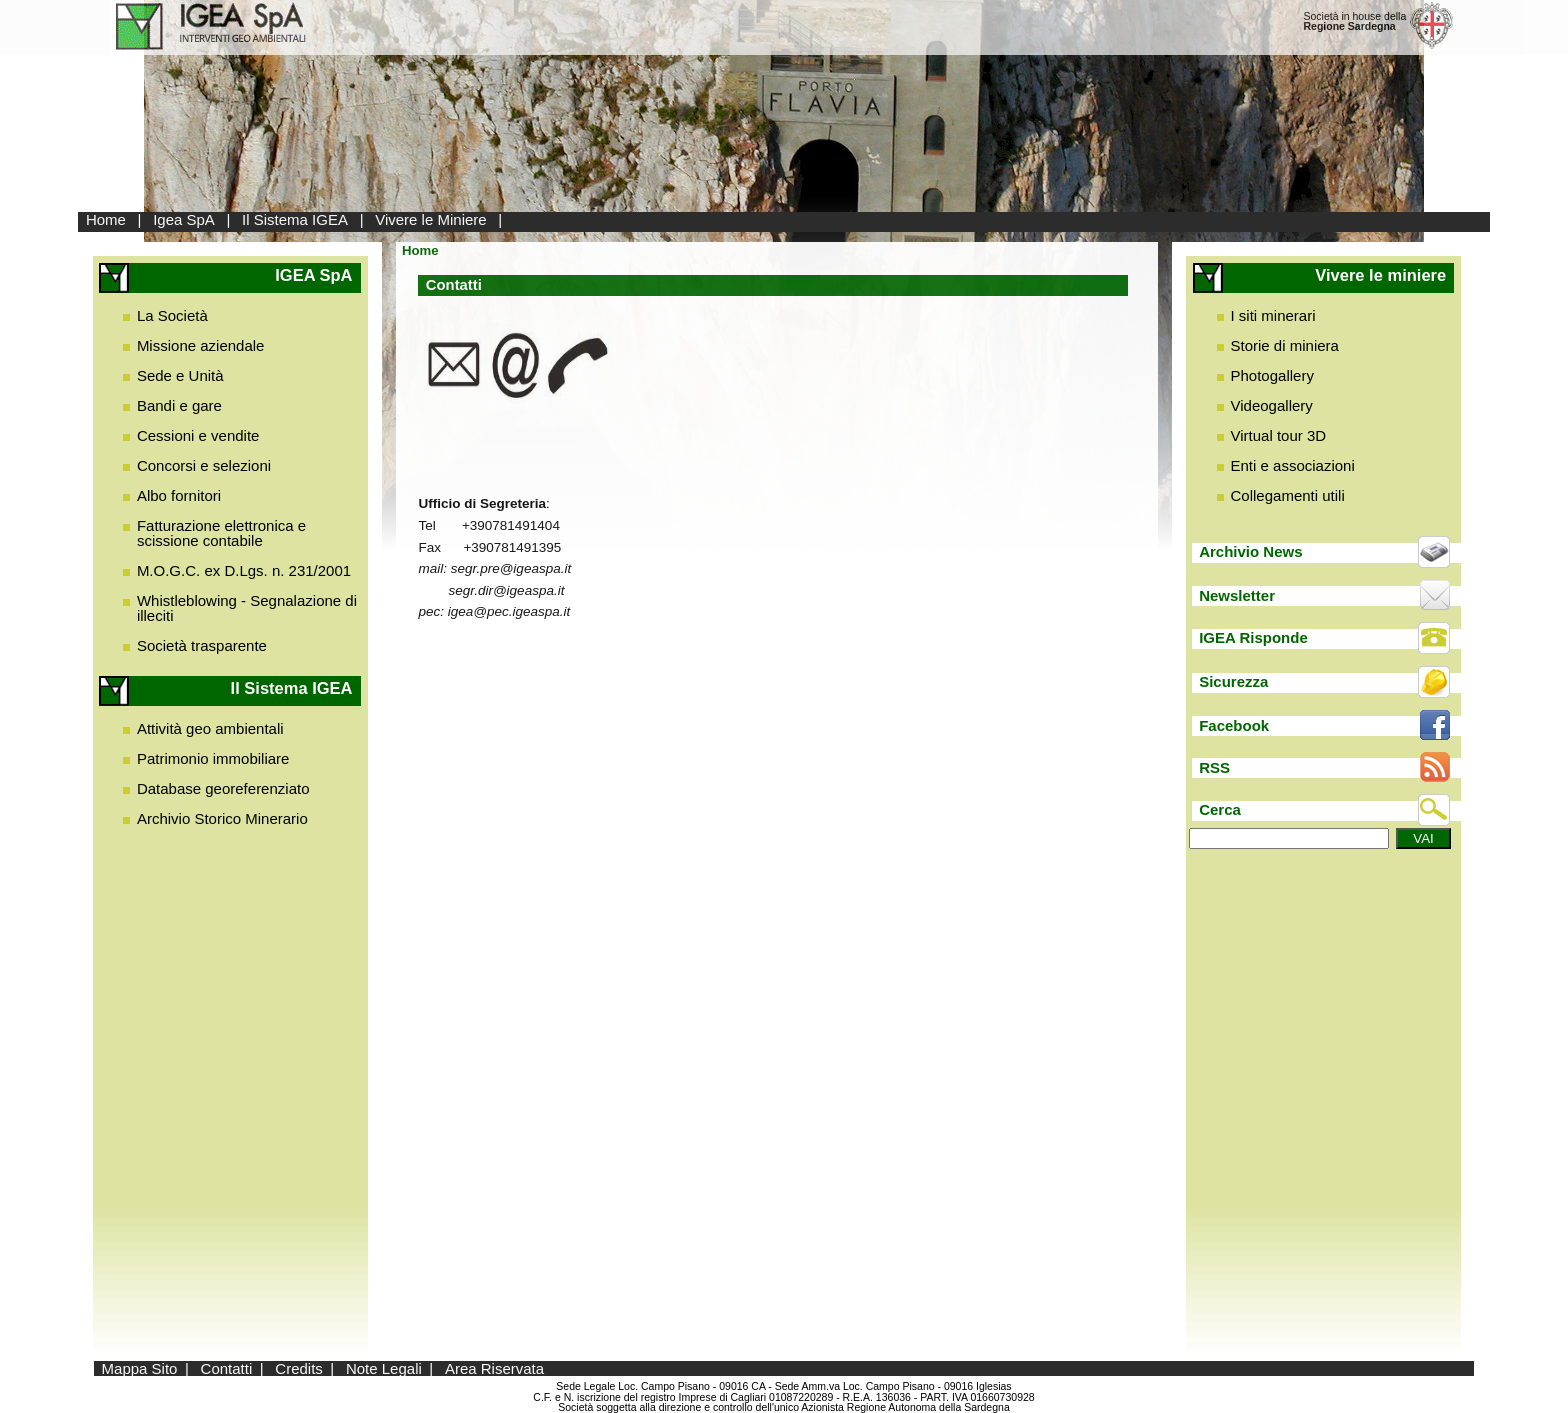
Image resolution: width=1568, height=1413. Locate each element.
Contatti (227, 1368)
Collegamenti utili (1288, 495)
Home (106, 219)
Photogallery (1272, 375)
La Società (172, 315)
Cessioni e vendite (198, 435)
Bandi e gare (179, 405)
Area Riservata (494, 1368)
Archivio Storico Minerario (222, 818)
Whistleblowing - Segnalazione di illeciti (247, 608)
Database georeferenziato (223, 788)
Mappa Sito (140, 1368)
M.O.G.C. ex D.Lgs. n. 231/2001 (244, 570)
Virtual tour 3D (1279, 435)
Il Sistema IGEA (295, 219)
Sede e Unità (180, 375)
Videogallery (1272, 405)
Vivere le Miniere (430, 219)
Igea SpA (184, 219)
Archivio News (1250, 551)
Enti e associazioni (1293, 465)
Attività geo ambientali (210, 728)
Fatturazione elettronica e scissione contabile (221, 533)
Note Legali (384, 1368)
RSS (1214, 767)
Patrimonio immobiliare (213, 758)
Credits (299, 1368)
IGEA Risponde (1253, 637)
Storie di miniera (1285, 345)
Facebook (1234, 725)
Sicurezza (1233, 681)
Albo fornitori (179, 495)
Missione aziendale (201, 345)
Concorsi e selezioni (204, 465)
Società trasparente (202, 645)
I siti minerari (1273, 315)
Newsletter (1237, 595)
